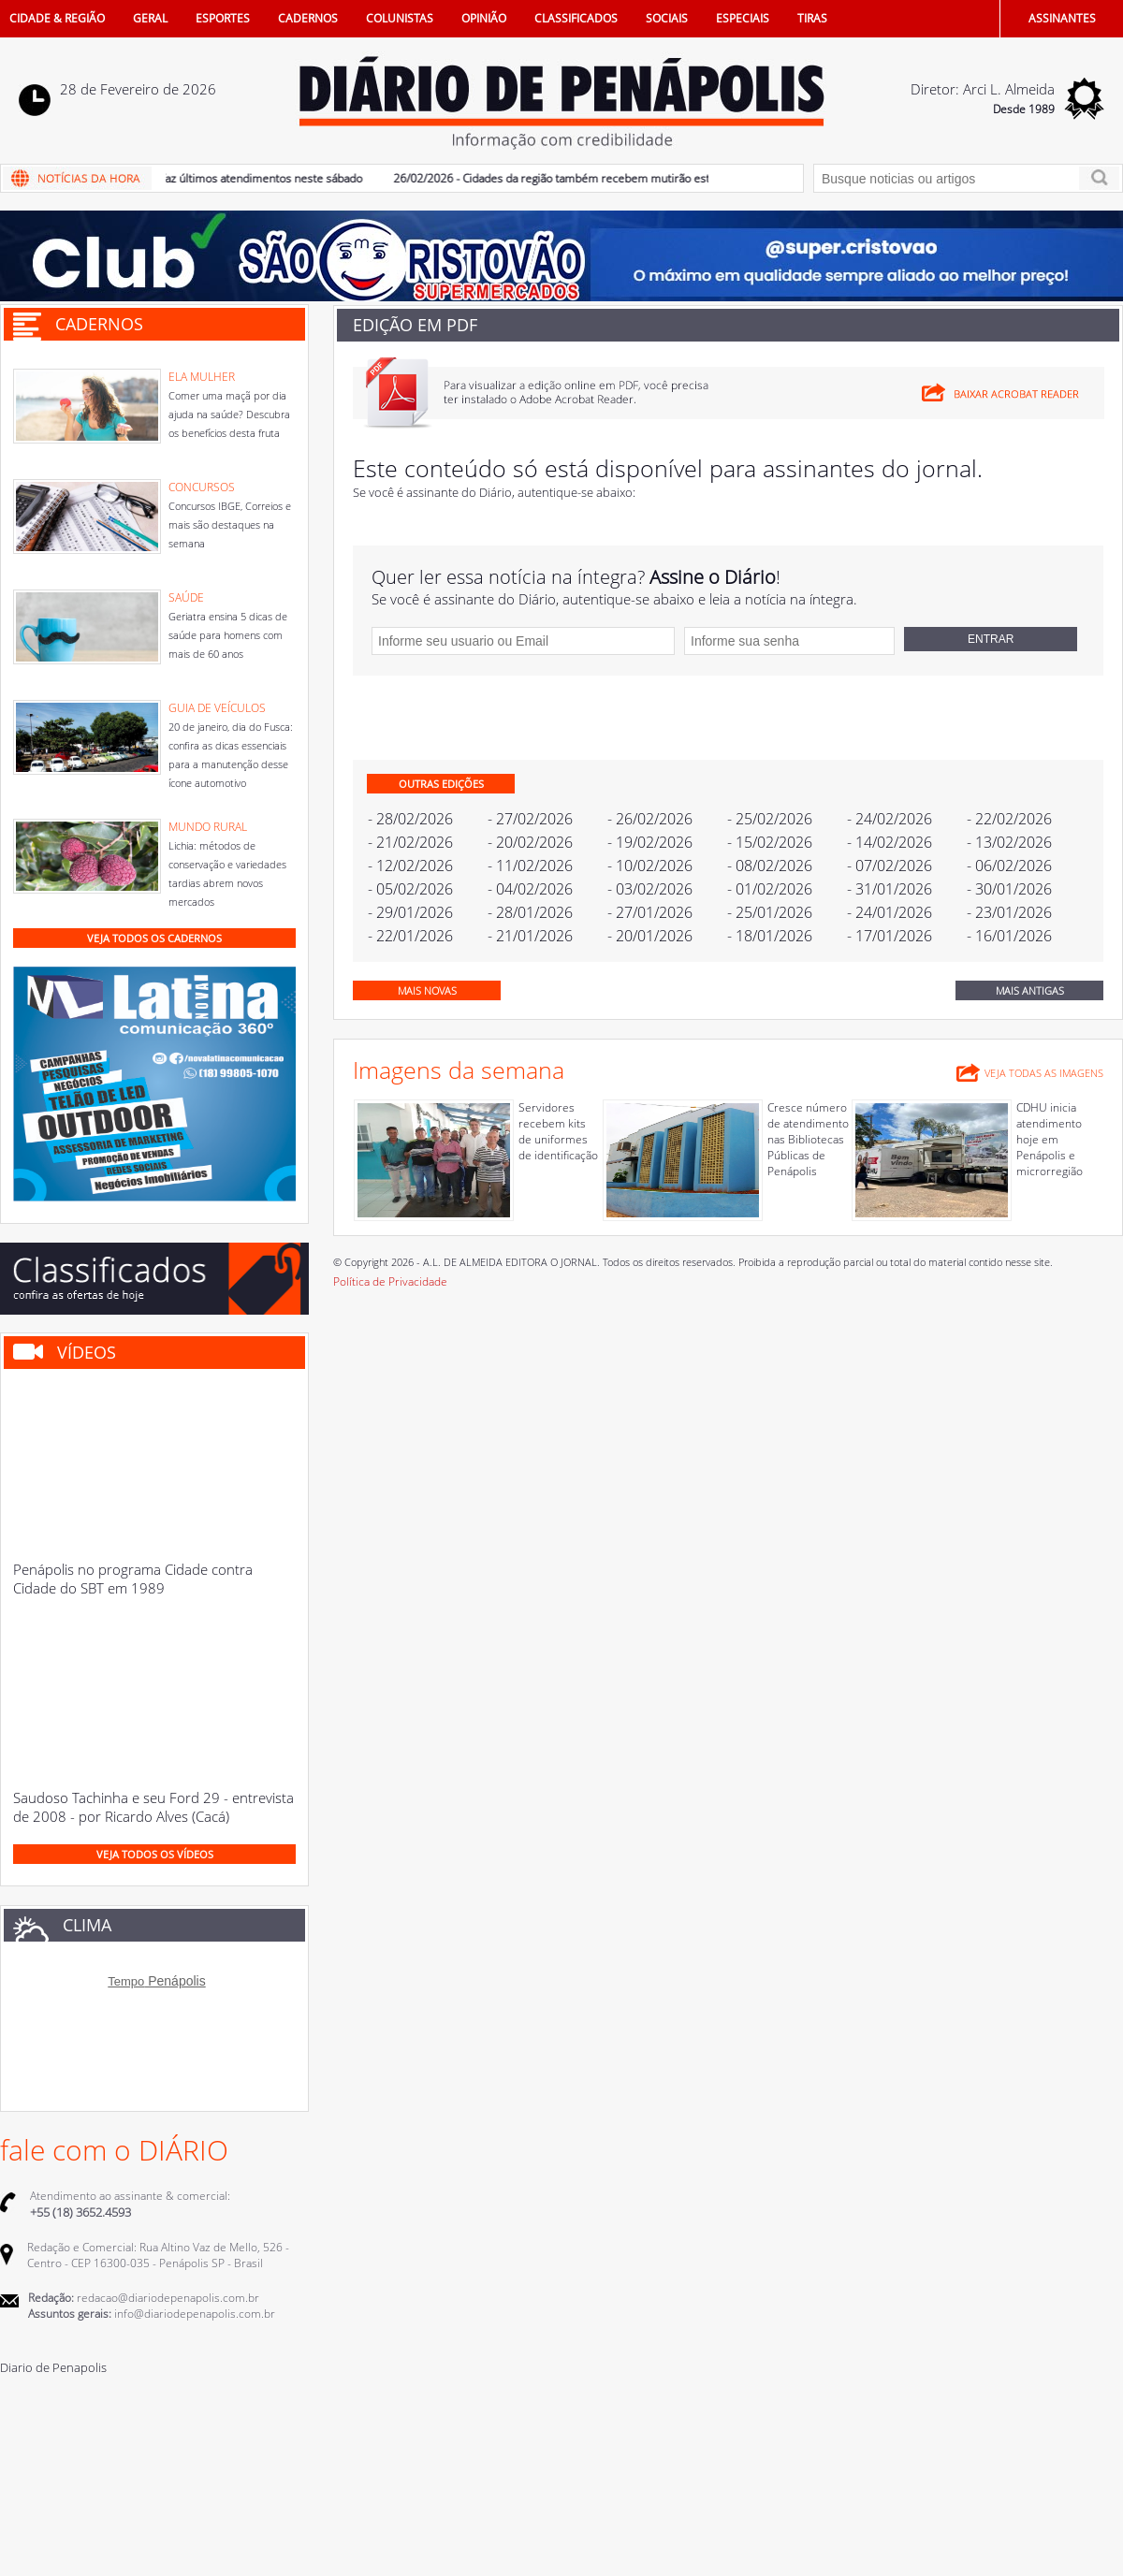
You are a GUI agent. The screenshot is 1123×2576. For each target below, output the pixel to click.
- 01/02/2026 (769, 889)
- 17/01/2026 (889, 935)
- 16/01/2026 (1009, 935)
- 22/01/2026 (410, 935)
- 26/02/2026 (650, 818)
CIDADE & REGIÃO (57, 18)
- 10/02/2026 (650, 865)
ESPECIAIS (742, 18)
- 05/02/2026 (410, 889)
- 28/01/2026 (530, 912)
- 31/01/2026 (889, 889)
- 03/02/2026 (650, 889)
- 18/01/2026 (769, 935)
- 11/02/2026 (530, 865)
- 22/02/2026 (1009, 818)
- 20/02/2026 (530, 842)
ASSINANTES (1062, 18)
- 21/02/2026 (410, 842)
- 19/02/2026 (650, 842)
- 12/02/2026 (410, 865)
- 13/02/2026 (1009, 842)
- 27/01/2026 (650, 912)
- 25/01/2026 (769, 912)
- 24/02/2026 (889, 818)
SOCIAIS (667, 18)
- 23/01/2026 (1009, 912)
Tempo (126, 1981)
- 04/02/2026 (530, 889)
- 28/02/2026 (410, 818)
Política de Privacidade (390, 1281)
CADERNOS (308, 18)
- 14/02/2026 (889, 842)
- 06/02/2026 (1009, 865)
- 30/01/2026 (1009, 889)
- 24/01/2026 (889, 912)
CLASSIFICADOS (576, 18)
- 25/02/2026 (769, 818)
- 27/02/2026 (530, 818)
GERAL (150, 18)
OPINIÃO (483, 18)
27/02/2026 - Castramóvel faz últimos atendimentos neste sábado (202, 178)
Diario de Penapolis (53, 2367)
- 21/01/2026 (530, 935)
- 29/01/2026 (410, 912)
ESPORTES (223, 18)
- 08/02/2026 (769, 865)
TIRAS (812, 18)
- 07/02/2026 (889, 865)
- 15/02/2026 (769, 842)
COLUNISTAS (399, 18)
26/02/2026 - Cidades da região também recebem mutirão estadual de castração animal (625, 178)
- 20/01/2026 (650, 935)
